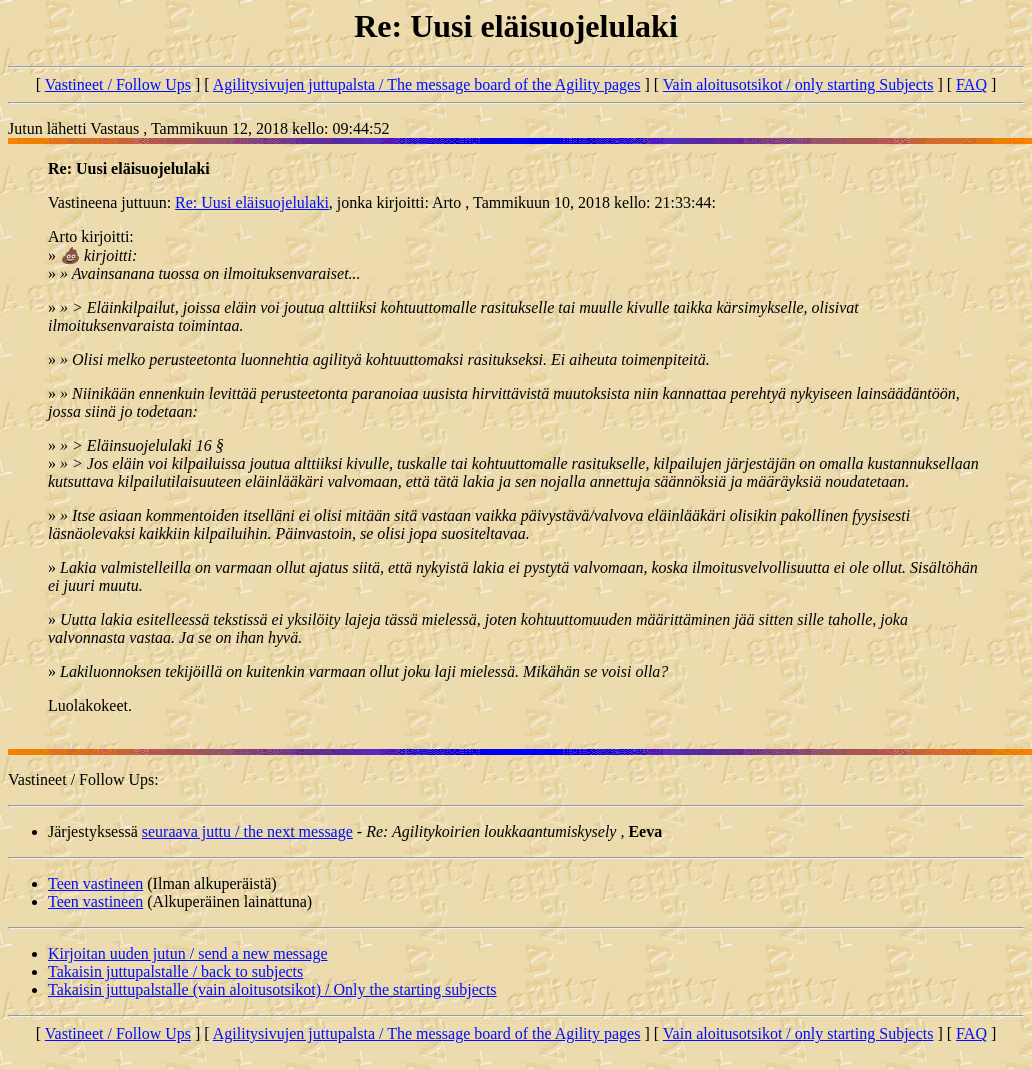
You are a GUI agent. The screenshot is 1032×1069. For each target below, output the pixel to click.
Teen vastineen (95, 883)
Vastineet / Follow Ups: (83, 779)
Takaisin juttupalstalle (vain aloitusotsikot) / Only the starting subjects (272, 989)
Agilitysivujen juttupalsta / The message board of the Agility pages (427, 84)
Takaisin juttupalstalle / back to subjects (175, 971)
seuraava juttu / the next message (247, 831)
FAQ (971, 84)
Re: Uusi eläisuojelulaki (252, 202)
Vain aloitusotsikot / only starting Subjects (798, 84)
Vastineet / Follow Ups (118, 84)
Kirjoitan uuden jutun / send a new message (188, 953)
